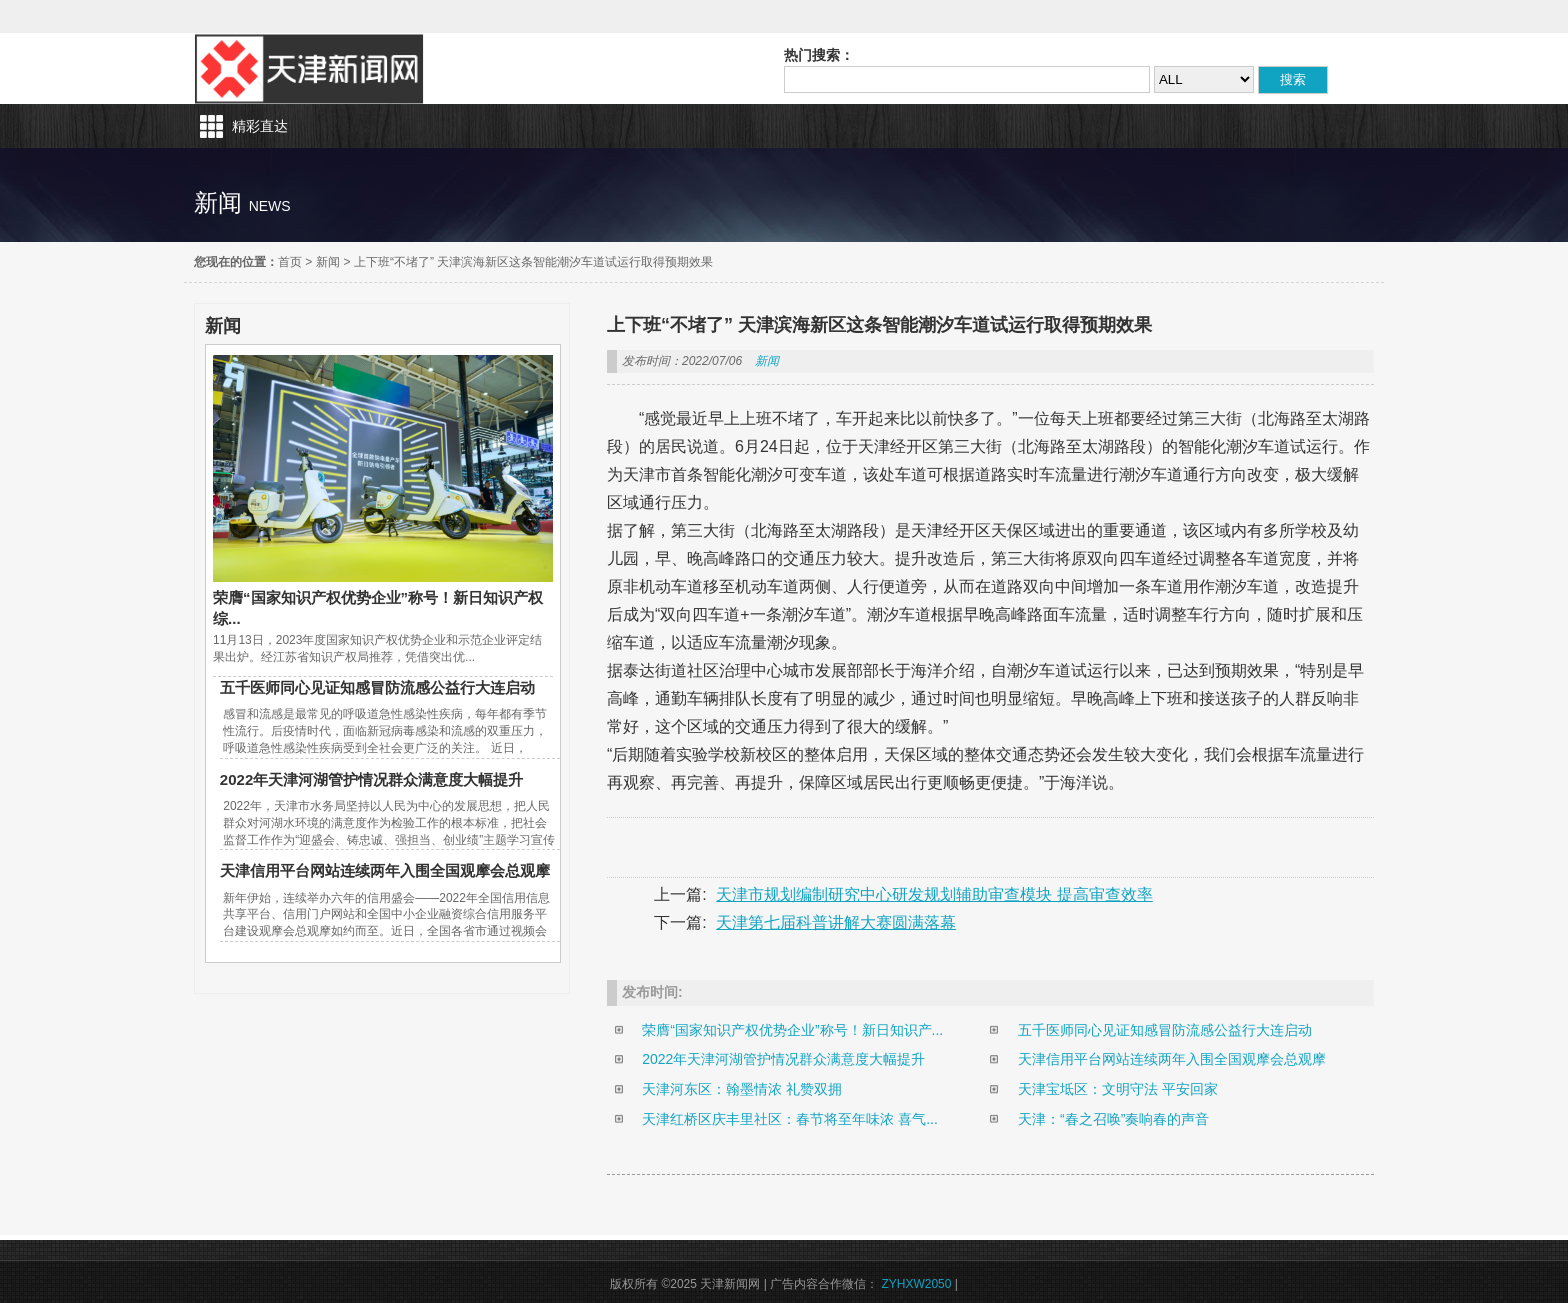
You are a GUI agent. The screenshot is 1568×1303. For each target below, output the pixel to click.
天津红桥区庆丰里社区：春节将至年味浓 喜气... (790, 1119)
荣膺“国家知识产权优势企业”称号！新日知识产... (792, 1030)
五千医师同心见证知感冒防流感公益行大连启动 (377, 687)
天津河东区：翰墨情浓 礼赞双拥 (742, 1089)
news (270, 206)
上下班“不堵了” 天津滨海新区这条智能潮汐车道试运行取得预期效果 (533, 262)
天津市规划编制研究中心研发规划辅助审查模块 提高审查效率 (934, 894)
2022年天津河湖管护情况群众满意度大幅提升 (371, 779)
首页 (290, 262)
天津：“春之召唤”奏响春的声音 (1113, 1119)
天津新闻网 (309, 68)
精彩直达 (260, 126)
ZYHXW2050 (917, 1284)
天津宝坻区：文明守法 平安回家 (1118, 1089)
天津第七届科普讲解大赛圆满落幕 (836, 922)
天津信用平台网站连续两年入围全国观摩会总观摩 (385, 870)
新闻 (328, 262)
